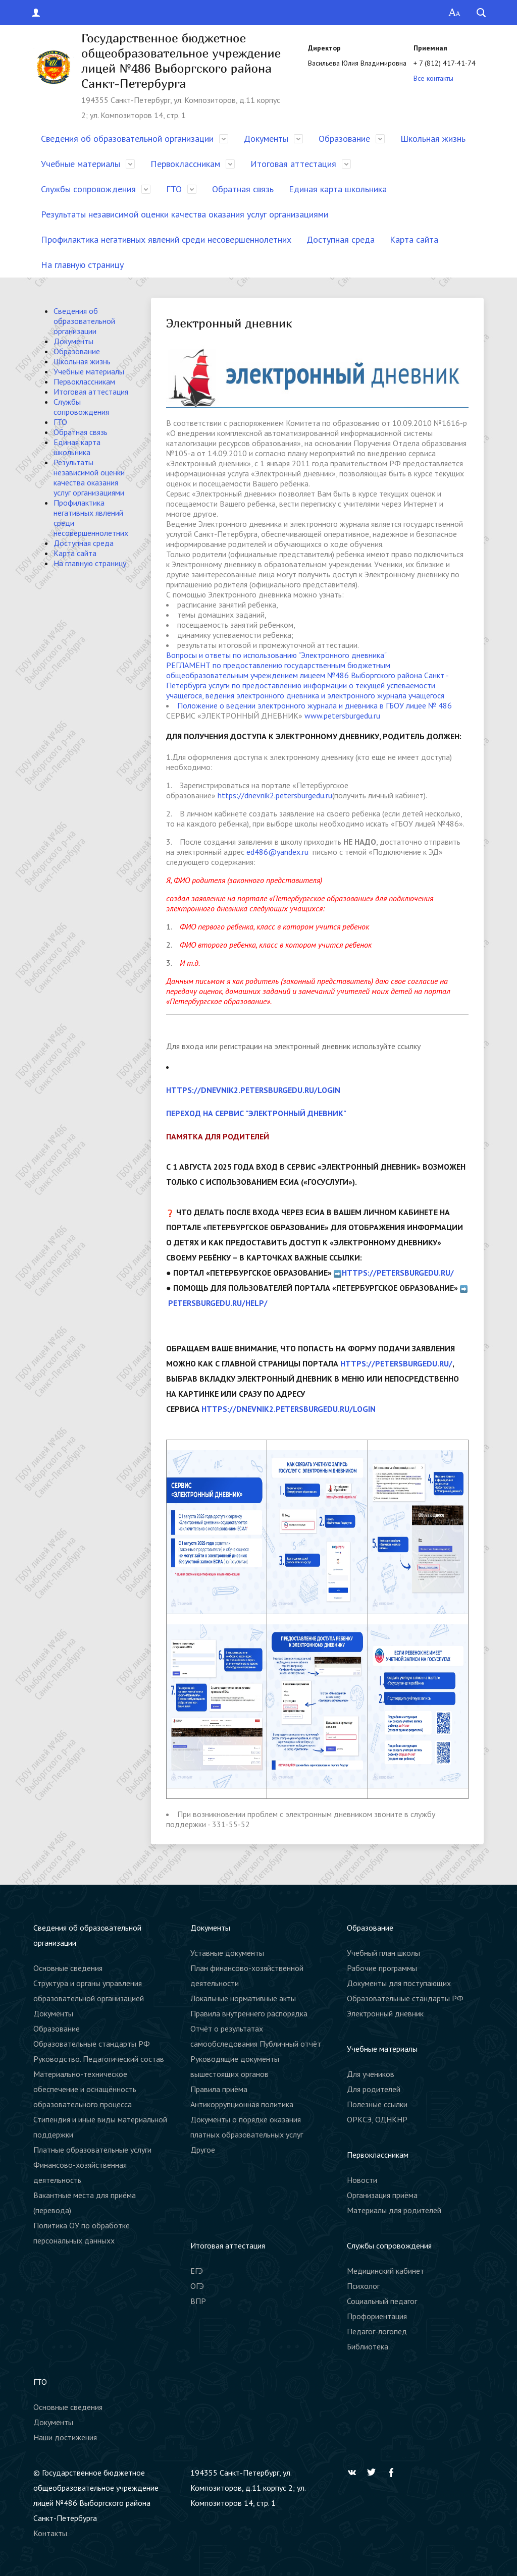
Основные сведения (67, 1968)
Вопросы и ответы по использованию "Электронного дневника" (276, 655)
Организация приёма (382, 2195)
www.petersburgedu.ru (342, 715)
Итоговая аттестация (293, 164)
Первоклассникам (185, 164)
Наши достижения (65, 2437)
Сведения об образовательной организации (127, 138)
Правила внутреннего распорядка (248, 2013)
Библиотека (367, 2346)
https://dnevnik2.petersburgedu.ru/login (253, 1090)
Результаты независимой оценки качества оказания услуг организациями (184, 214)
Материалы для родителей (394, 2210)
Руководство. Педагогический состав (98, 2059)
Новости (362, 2180)
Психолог (363, 2286)
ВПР (198, 2301)
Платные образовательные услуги (92, 2150)
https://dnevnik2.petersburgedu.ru (275, 795)
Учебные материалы (80, 164)
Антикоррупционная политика (241, 2104)
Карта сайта (414, 239)
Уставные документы (227, 1953)
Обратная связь (243, 189)
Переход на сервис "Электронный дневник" (256, 1113)
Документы (266, 138)
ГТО (174, 189)
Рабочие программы (382, 1968)
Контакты (50, 2533)
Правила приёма (218, 2089)
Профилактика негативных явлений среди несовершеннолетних (166, 239)
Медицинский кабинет (385, 2271)
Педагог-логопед (377, 2331)
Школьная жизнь (433, 138)
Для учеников (370, 2074)
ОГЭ (197, 2286)
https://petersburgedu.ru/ (398, 1273)
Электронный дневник (385, 2013)
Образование (344, 138)
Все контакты (433, 78)
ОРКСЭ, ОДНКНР (377, 2119)
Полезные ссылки (377, 2104)
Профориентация (377, 2316)
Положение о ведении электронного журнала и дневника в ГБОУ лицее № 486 (314, 705)
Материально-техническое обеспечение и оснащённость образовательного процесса (84, 2089)
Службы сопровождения (88, 189)
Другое (202, 2150)
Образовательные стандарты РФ (91, 2044)
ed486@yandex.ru (277, 852)
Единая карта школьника (338, 189)
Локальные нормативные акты (243, 1998)
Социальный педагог (382, 2301)
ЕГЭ (196, 2271)
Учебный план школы (383, 1953)
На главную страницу (82, 264)
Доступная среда (340, 239)
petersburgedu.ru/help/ (218, 1303)
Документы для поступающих (399, 1983)
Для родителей (373, 2089)
